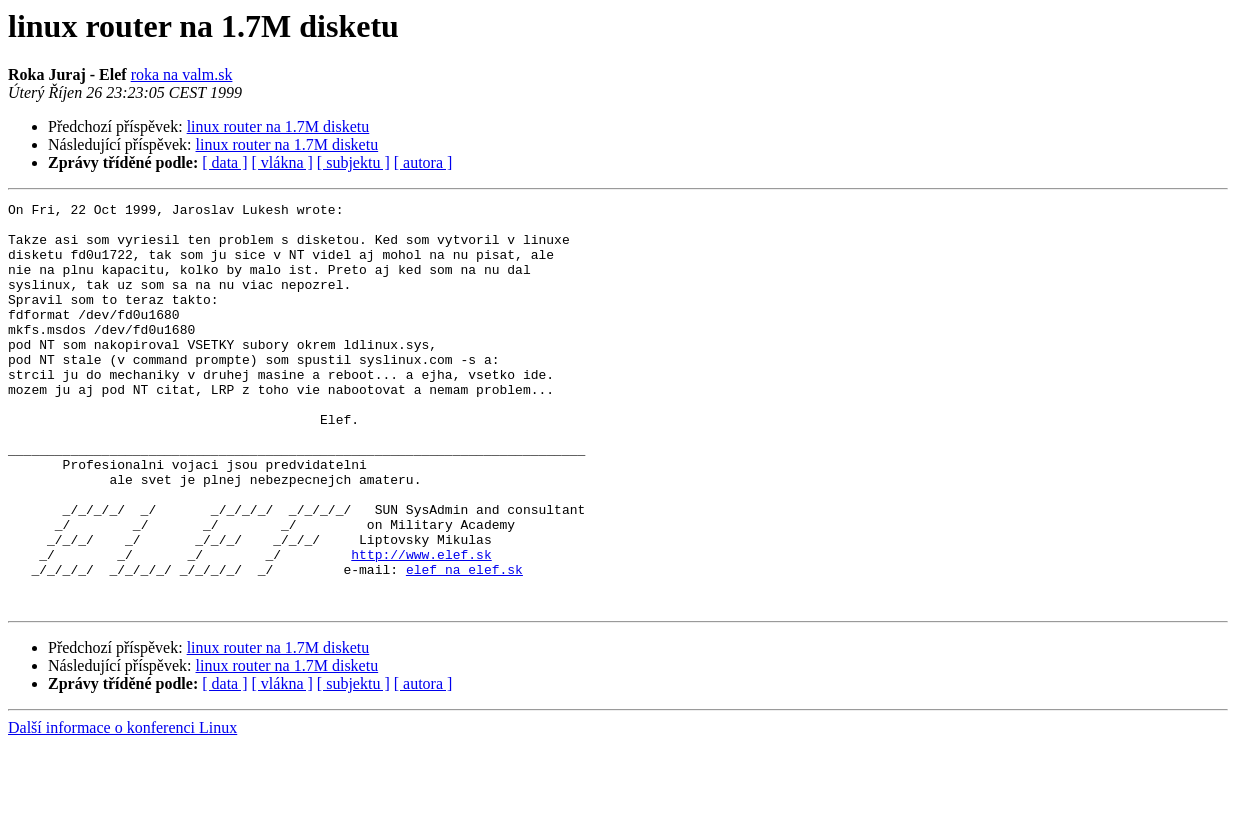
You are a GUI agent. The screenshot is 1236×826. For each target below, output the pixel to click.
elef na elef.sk (464, 644)
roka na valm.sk (182, 74)
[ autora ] (423, 162)
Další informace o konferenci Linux (122, 808)
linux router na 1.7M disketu (278, 126)
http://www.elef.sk (421, 626)
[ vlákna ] (282, 162)
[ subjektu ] (353, 162)
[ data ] (224, 162)
